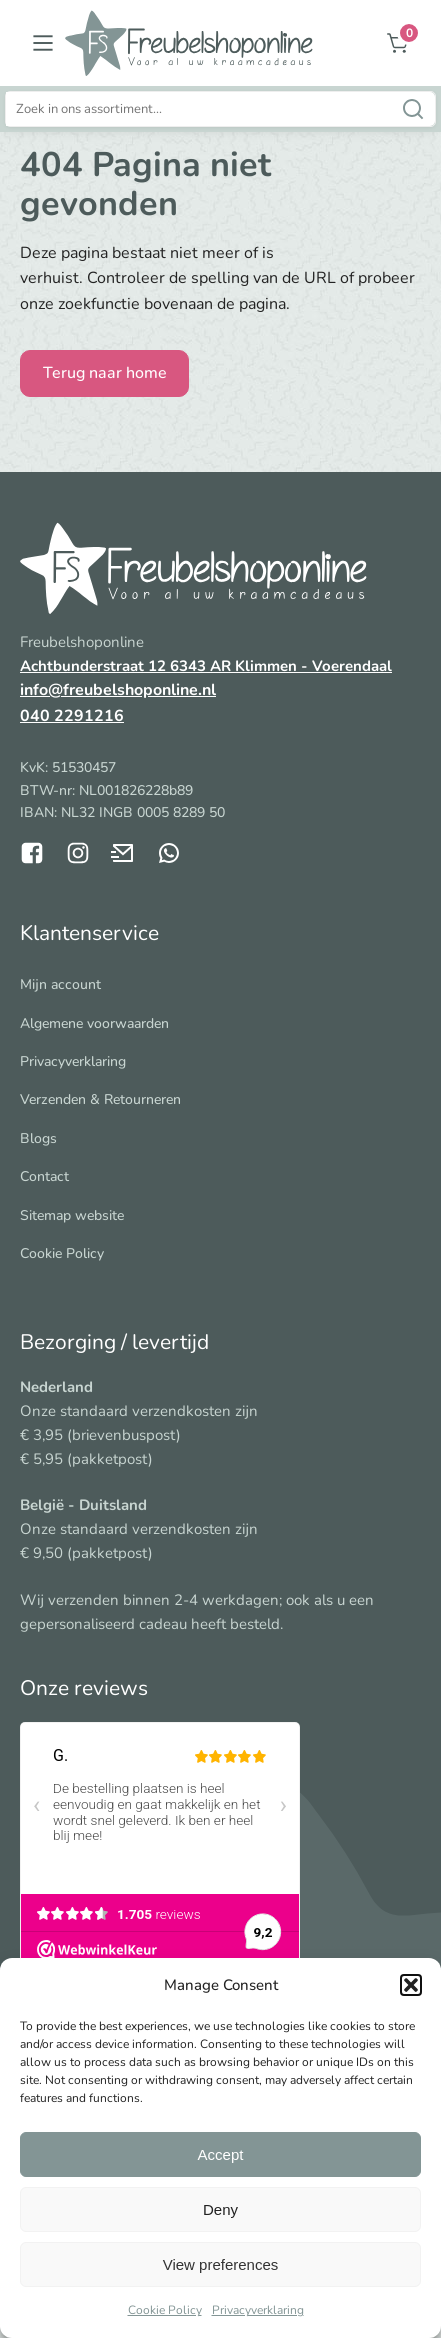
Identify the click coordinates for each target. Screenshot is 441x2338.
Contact (44, 1176)
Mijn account (60, 984)
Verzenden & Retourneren (100, 1099)
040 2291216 (72, 716)
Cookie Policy (165, 2310)
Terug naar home (105, 373)
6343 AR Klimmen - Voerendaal (281, 666)
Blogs (38, 1138)
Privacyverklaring (258, 2310)
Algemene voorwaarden (94, 1023)
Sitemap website (72, 1215)
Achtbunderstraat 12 (95, 666)
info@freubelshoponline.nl (118, 690)
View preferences (221, 2264)
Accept (221, 2154)
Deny (220, 2209)
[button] (411, 1985)
